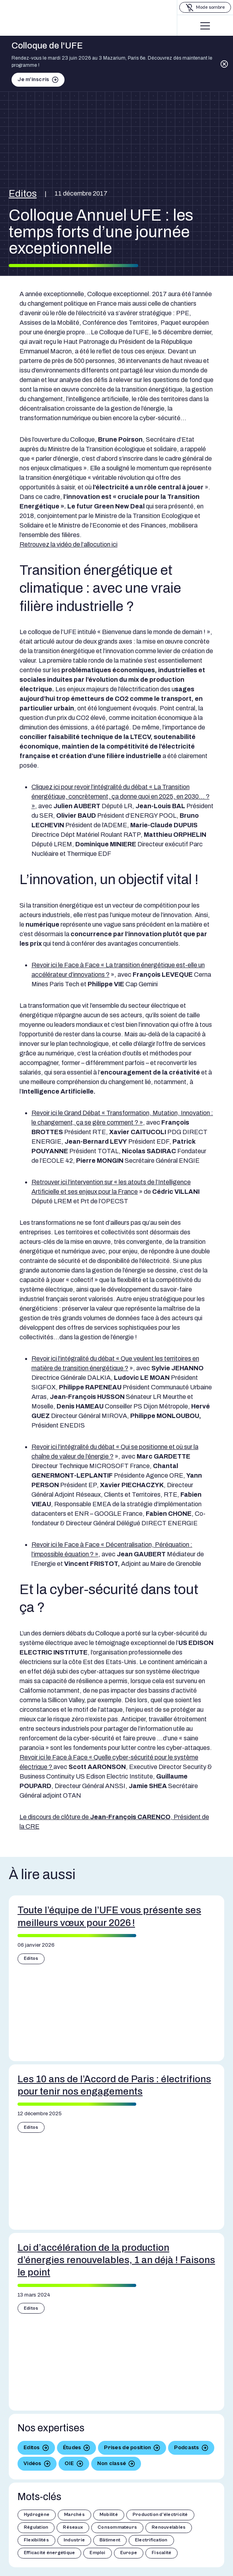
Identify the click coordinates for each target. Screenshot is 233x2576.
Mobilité (109, 2514)
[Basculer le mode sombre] (205, 7)
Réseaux (73, 2527)
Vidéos (32, 2463)
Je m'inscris (33, 79)
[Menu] (205, 26)
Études (72, 2447)
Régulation (36, 2527)
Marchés (74, 2514)
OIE (69, 2463)
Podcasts (186, 2447)
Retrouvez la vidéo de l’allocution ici (68, 544)
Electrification (151, 2540)
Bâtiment (110, 2540)
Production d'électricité (160, 2514)
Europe (128, 2552)
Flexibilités (36, 2540)
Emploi (97, 2552)
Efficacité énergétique (49, 2552)
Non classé (111, 2463)
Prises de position (127, 2447)
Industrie (74, 2540)
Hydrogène (36, 2514)
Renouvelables (169, 2527)
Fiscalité (161, 2552)
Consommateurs (117, 2527)
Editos (23, 193)
